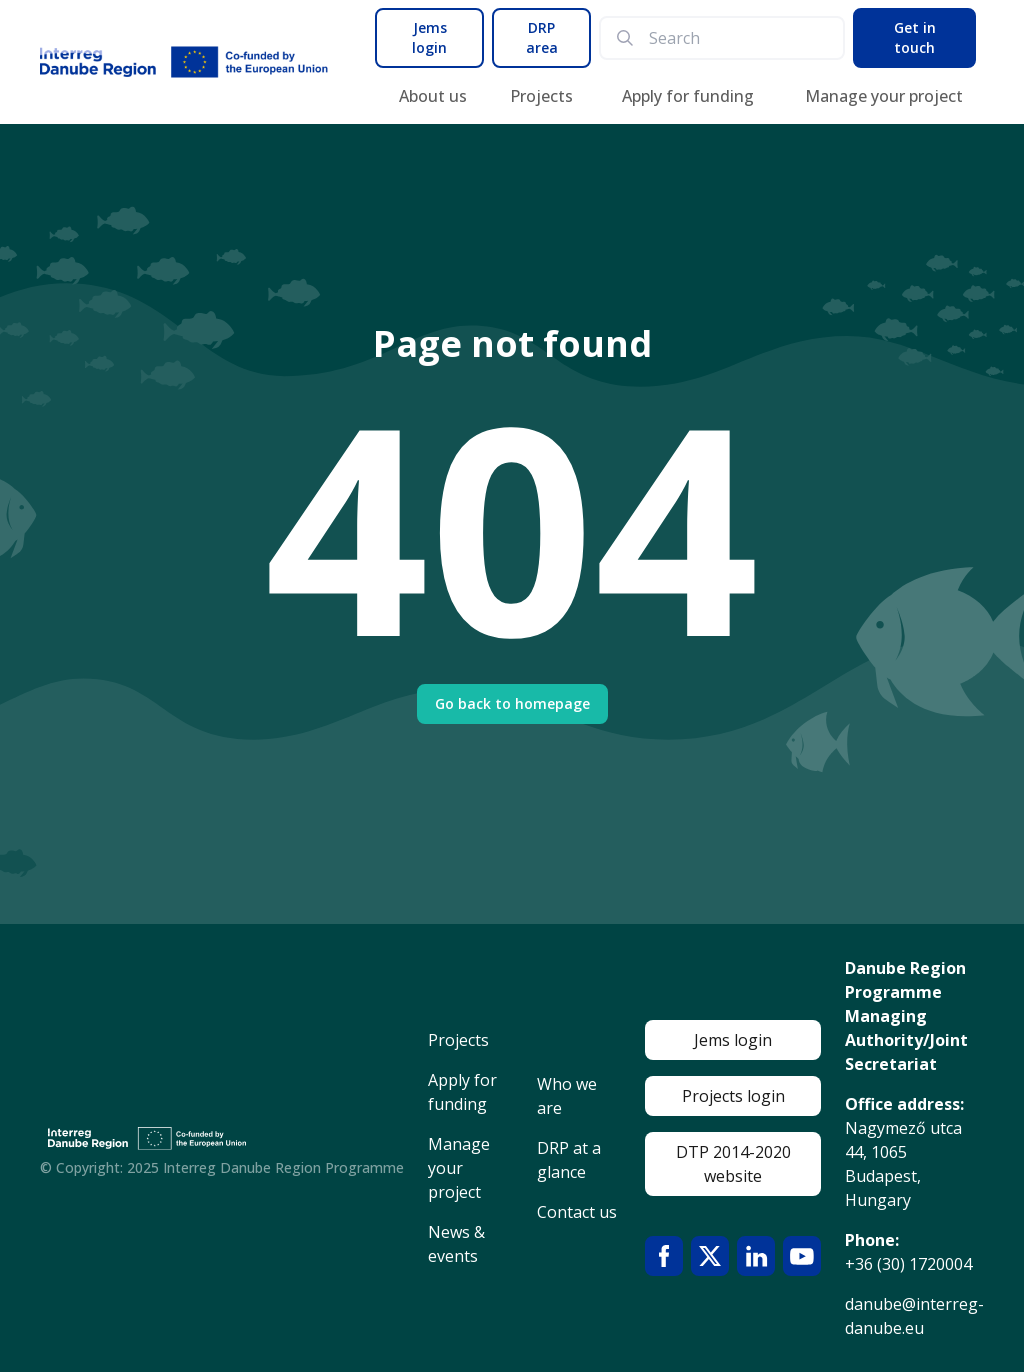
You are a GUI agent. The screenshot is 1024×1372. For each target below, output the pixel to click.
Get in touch (915, 37)
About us (433, 96)
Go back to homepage (512, 703)
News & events (456, 1244)
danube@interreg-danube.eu (914, 1316)
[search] (738, 38)
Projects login (733, 1096)
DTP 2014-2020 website (733, 1164)
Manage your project (884, 96)
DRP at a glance (569, 1160)
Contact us (577, 1212)
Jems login (429, 37)
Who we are (567, 1096)
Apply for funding (688, 96)
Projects (541, 96)
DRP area (542, 37)
